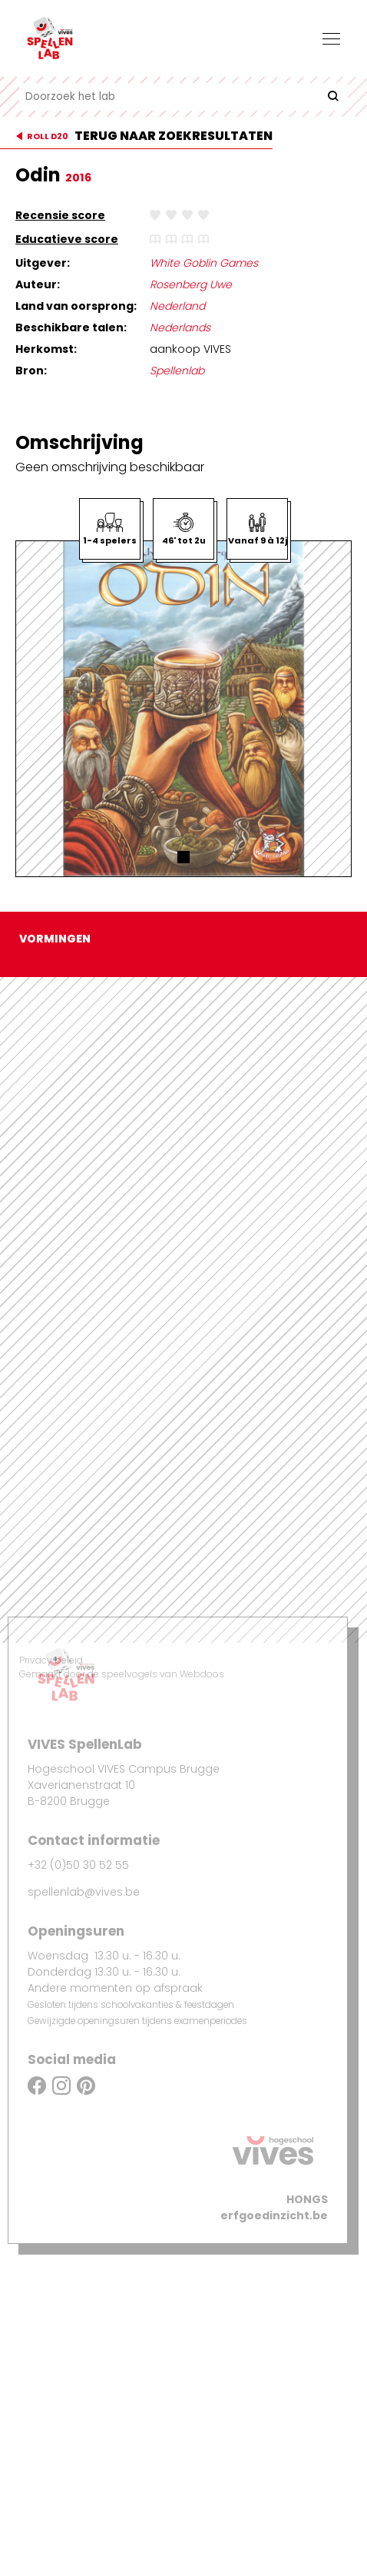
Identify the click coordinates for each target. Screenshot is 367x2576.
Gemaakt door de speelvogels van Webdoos (121, 1673)
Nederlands (180, 327)
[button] (183, 857)
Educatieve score (66, 239)
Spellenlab (177, 370)
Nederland (177, 306)
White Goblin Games (204, 263)
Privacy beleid (51, 1660)
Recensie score (60, 215)
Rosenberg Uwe (191, 284)
